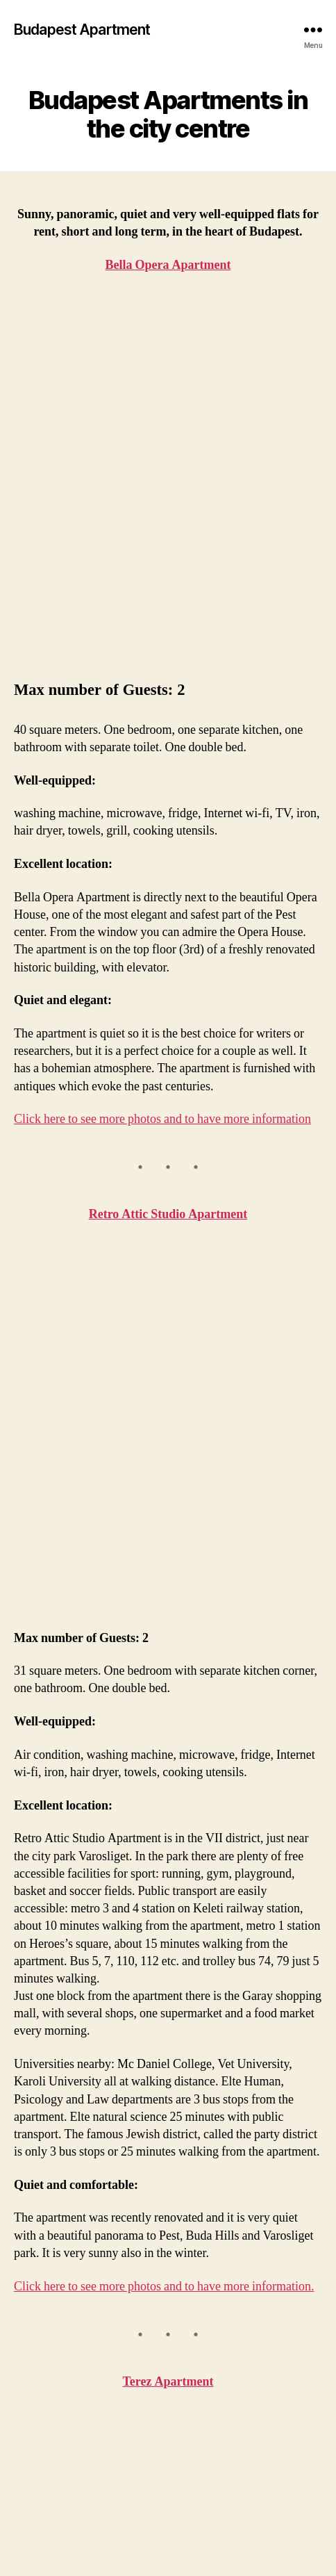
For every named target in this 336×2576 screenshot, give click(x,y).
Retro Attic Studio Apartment (168, 878)
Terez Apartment (168, 1709)
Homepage (46, 2378)
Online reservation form (83, 2488)
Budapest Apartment (82, 29)
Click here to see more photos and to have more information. (164, 1614)
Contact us (46, 2469)
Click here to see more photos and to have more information (162, 783)
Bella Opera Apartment (81, 2397)
